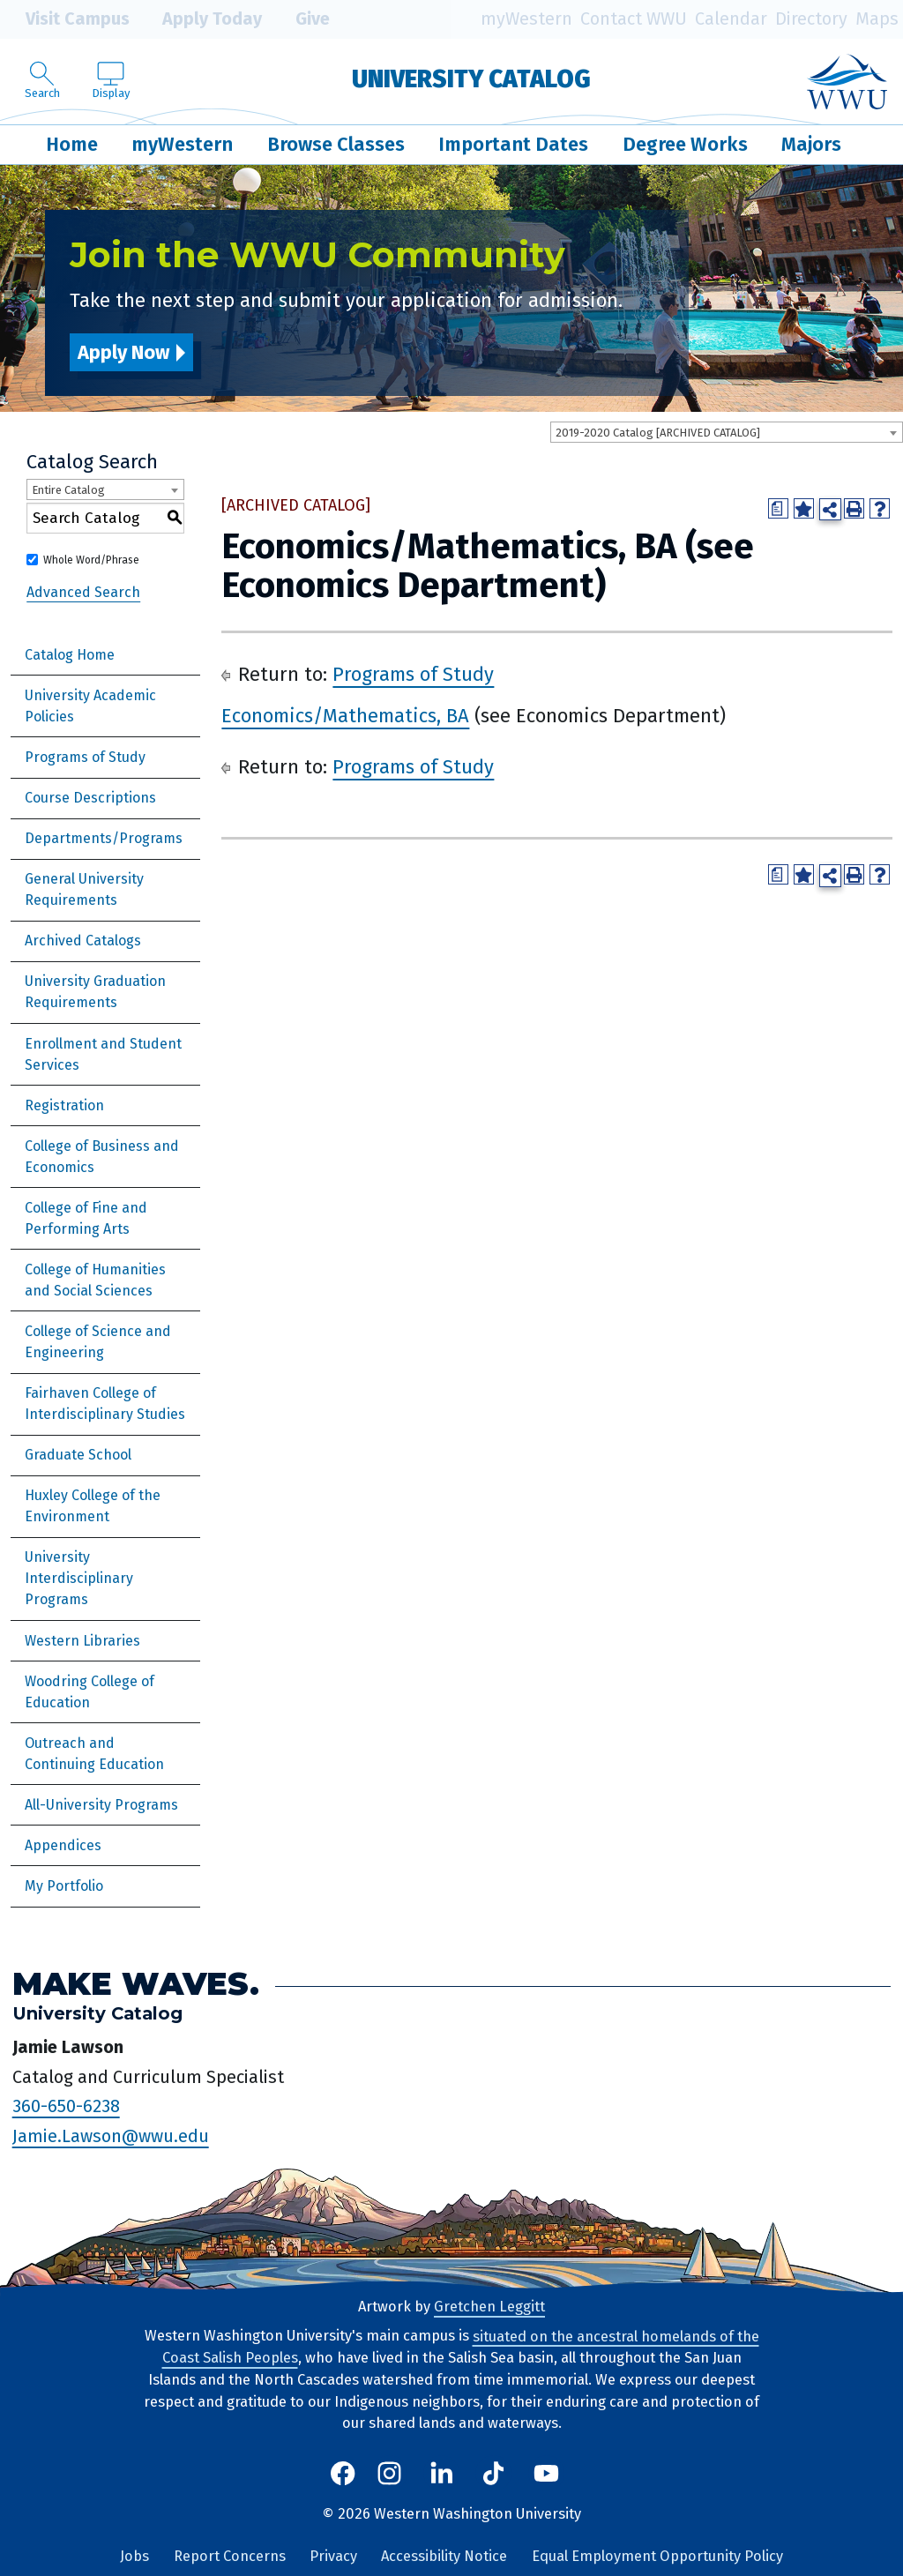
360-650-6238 (66, 2106)
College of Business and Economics (102, 1157)
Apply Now (123, 352)
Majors (811, 144)
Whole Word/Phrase (91, 560)
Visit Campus (65, 19)
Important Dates (513, 144)
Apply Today (200, 19)
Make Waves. (135, 1984)
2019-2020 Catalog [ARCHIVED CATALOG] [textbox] (658, 432)
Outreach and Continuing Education (94, 1754)
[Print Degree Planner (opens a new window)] (778, 508)
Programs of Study (85, 757)
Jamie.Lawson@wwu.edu (110, 2136)
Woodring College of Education (89, 1692)
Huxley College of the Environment (92, 1506)
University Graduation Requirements (95, 992)
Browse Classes (336, 144)
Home (72, 144)
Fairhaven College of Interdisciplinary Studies (105, 1403)
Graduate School (78, 1454)
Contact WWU (633, 19)
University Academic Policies (90, 706)
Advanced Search (83, 591)
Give (300, 19)
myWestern (526, 19)
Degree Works (685, 144)
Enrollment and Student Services (103, 1054)
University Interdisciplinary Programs (79, 1578)
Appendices (63, 1845)
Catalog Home (70, 654)
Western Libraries (82, 1640)
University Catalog (471, 78)
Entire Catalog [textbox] (68, 490)
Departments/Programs (104, 838)
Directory (811, 19)
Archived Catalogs (83, 940)
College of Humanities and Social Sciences (95, 1280)
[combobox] (726, 432)
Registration (64, 1105)
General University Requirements (84, 889)
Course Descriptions (90, 797)
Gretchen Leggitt (489, 2306)
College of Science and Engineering (98, 1342)
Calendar (731, 19)
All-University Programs (101, 1804)
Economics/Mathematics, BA (345, 716)
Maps (877, 19)
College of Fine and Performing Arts (86, 1218)
